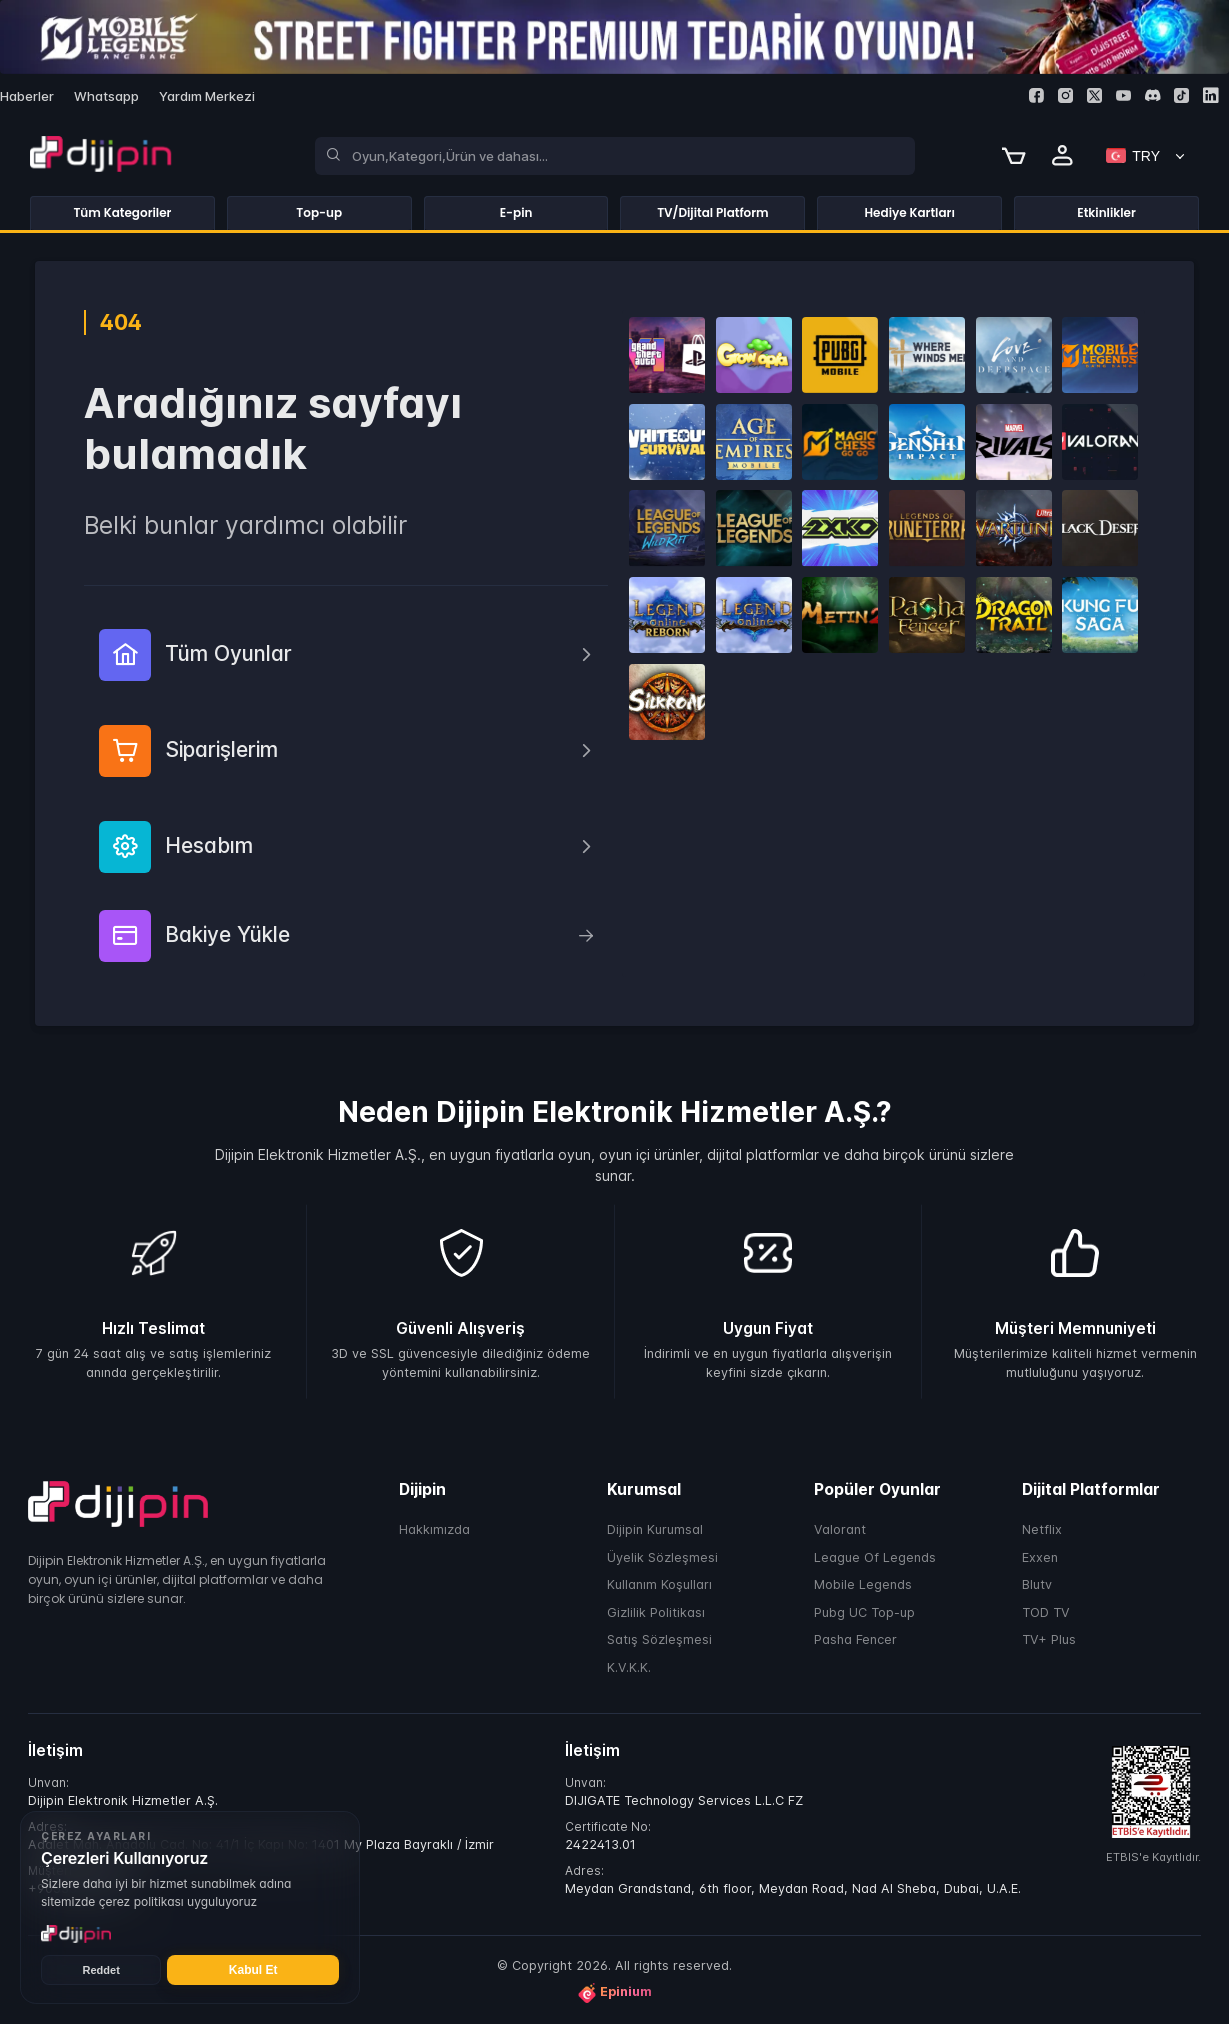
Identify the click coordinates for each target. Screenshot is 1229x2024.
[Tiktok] (1181, 95)
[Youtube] (1123, 95)
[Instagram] (1065, 95)
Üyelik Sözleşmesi (662, 1557)
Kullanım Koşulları (659, 1585)
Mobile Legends (863, 1585)
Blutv (1037, 1585)
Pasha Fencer (855, 1640)
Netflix (1042, 1530)
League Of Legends (875, 1557)
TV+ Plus (1049, 1640)
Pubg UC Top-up (864, 1612)
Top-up (319, 212)
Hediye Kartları (910, 212)
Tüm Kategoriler (122, 212)
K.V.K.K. (629, 1667)
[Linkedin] (1210, 95)
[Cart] (1014, 156)
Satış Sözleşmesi (659, 1640)
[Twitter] (1094, 95)
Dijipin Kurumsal (655, 1530)
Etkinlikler (1106, 212)
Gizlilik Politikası (656, 1612)
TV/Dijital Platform (713, 212)
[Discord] (1152, 95)
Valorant (840, 1530)
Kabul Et (253, 1970)
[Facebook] (1036, 95)
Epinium (615, 1993)
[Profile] (1063, 156)
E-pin (516, 212)
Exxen (1040, 1557)
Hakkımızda (434, 1530)
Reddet (101, 1970)
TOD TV (1046, 1612)
